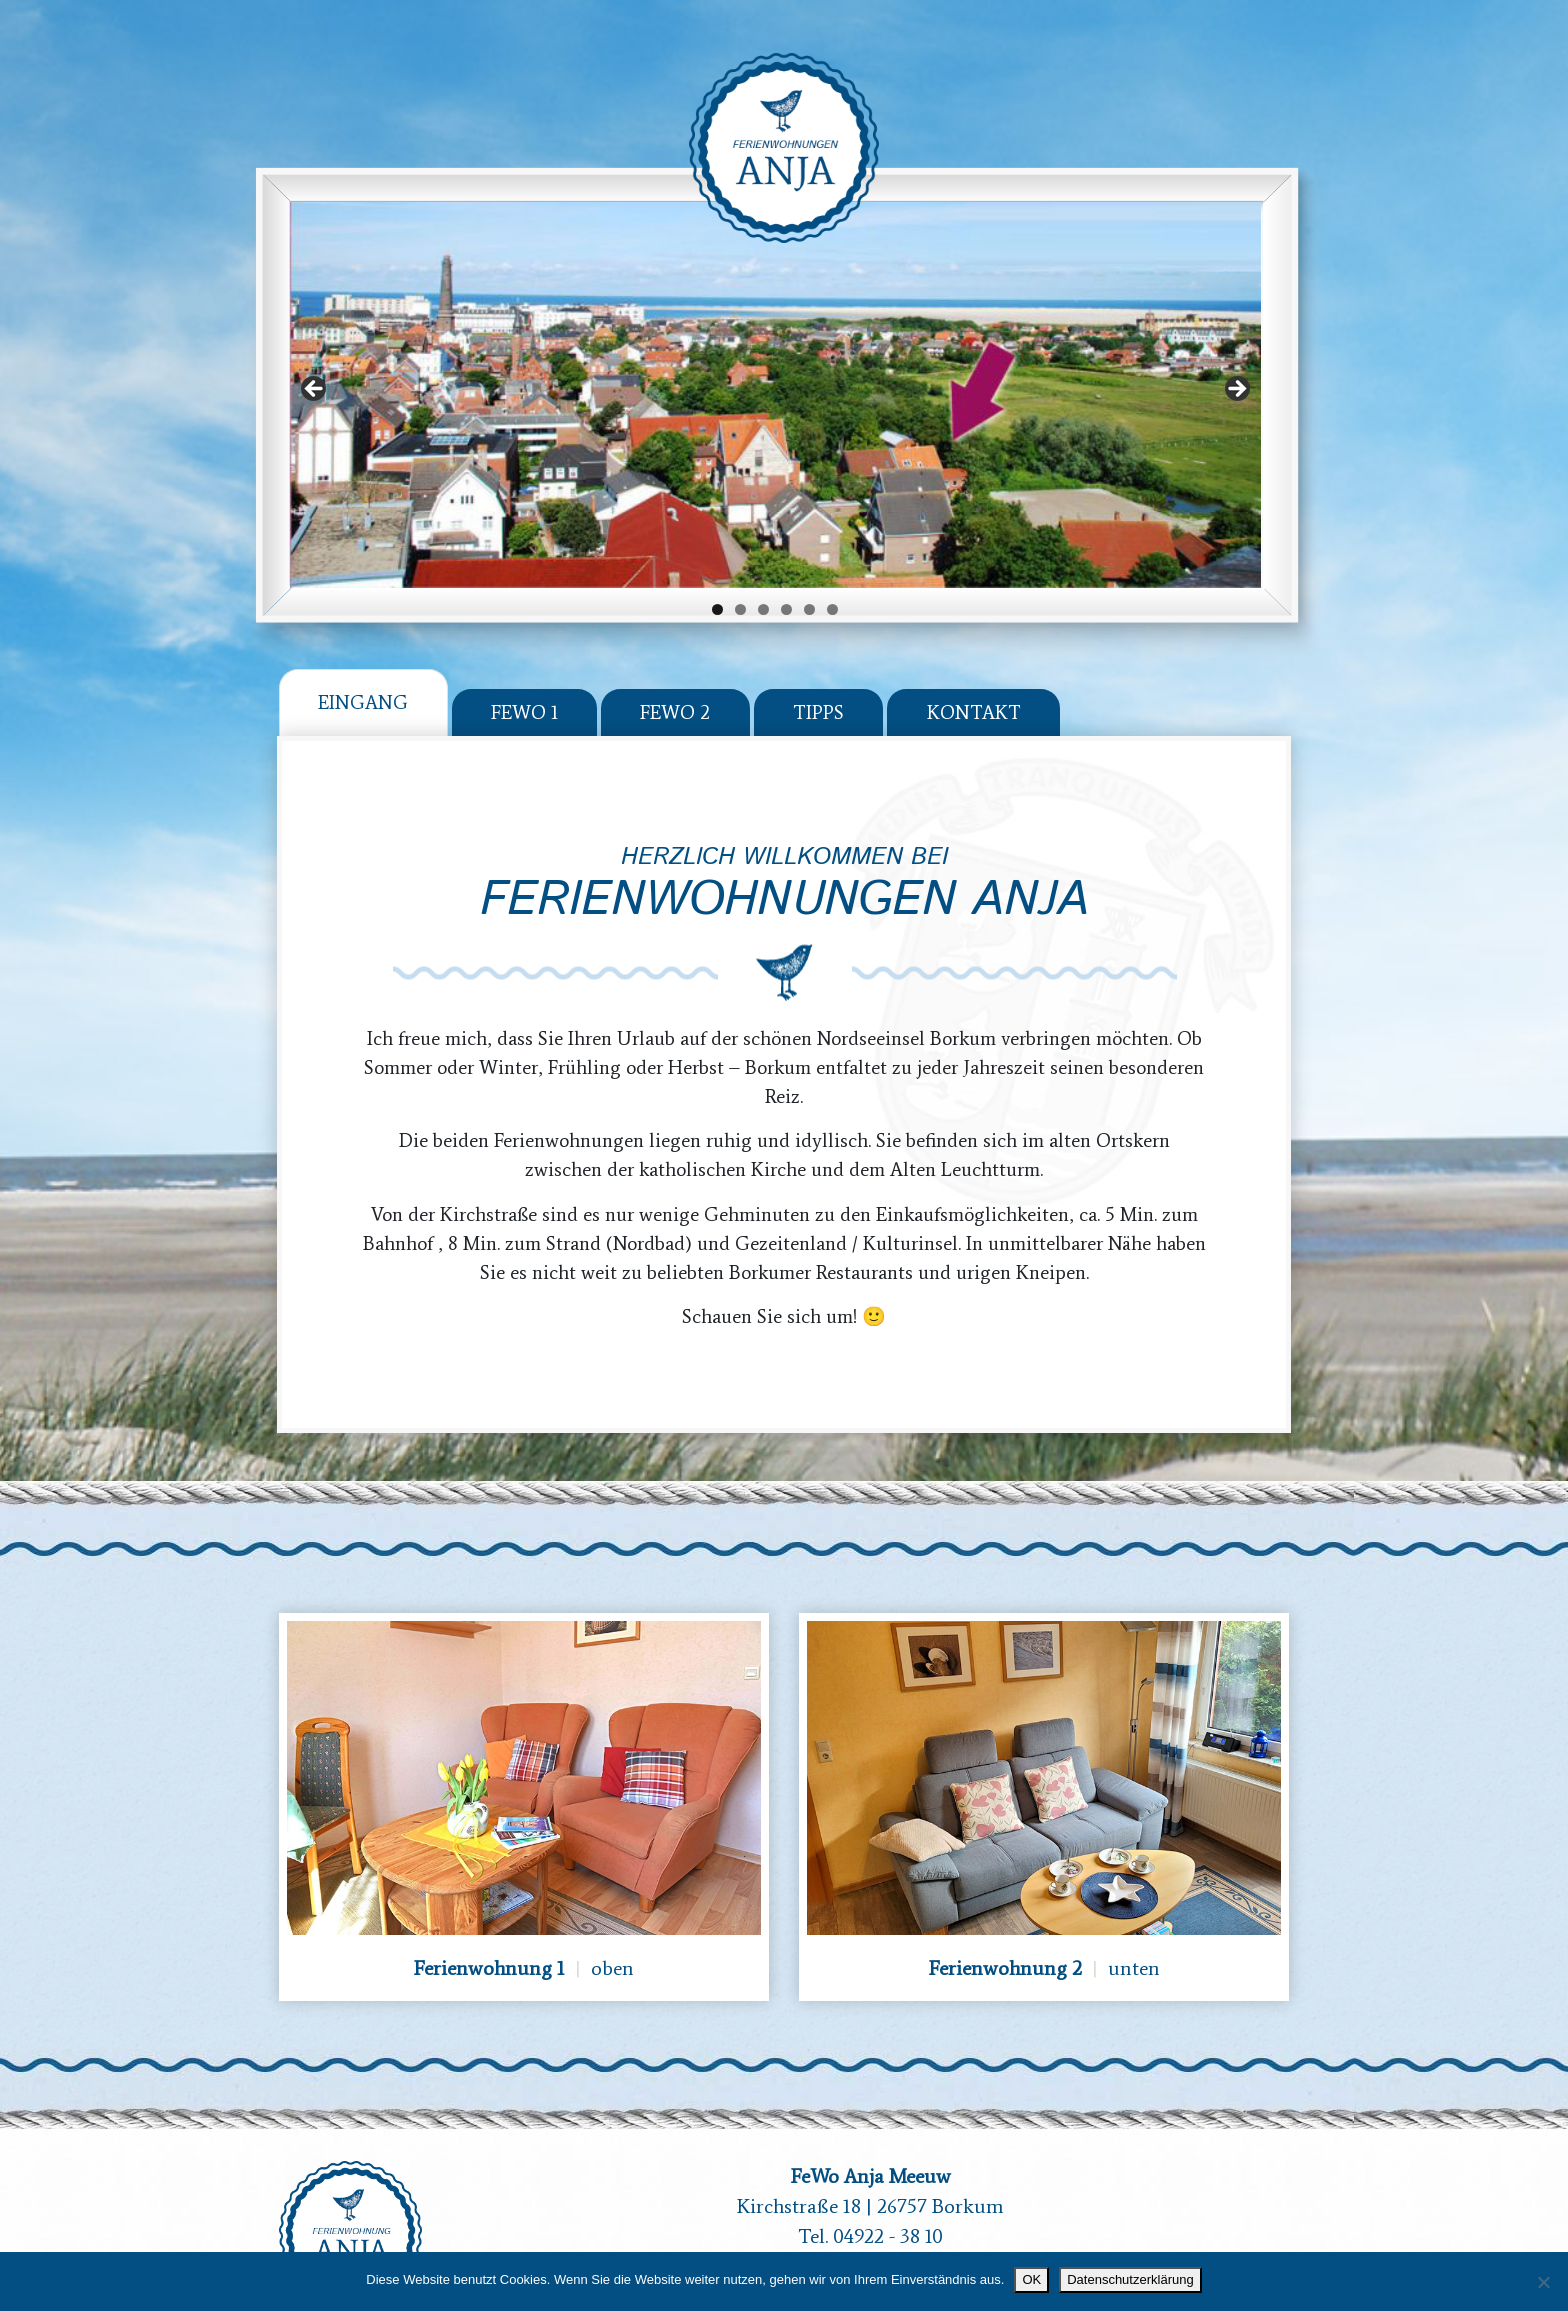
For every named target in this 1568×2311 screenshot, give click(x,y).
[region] (775, 367)
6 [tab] (832, 582)
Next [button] (1236, 363)
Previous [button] (315, 363)
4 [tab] (786, 582)
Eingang (363, 674)
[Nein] (1543, 2282)
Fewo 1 (524, 685)
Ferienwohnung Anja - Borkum (784, 148)
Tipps (818, 685)
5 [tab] (809, 582)
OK (1031, 2279)
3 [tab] (763, 582)
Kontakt (974, 685)
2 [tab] (740, 582)
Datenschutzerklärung (1130, 2279)
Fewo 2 (675, 685)
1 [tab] (717, 582)
